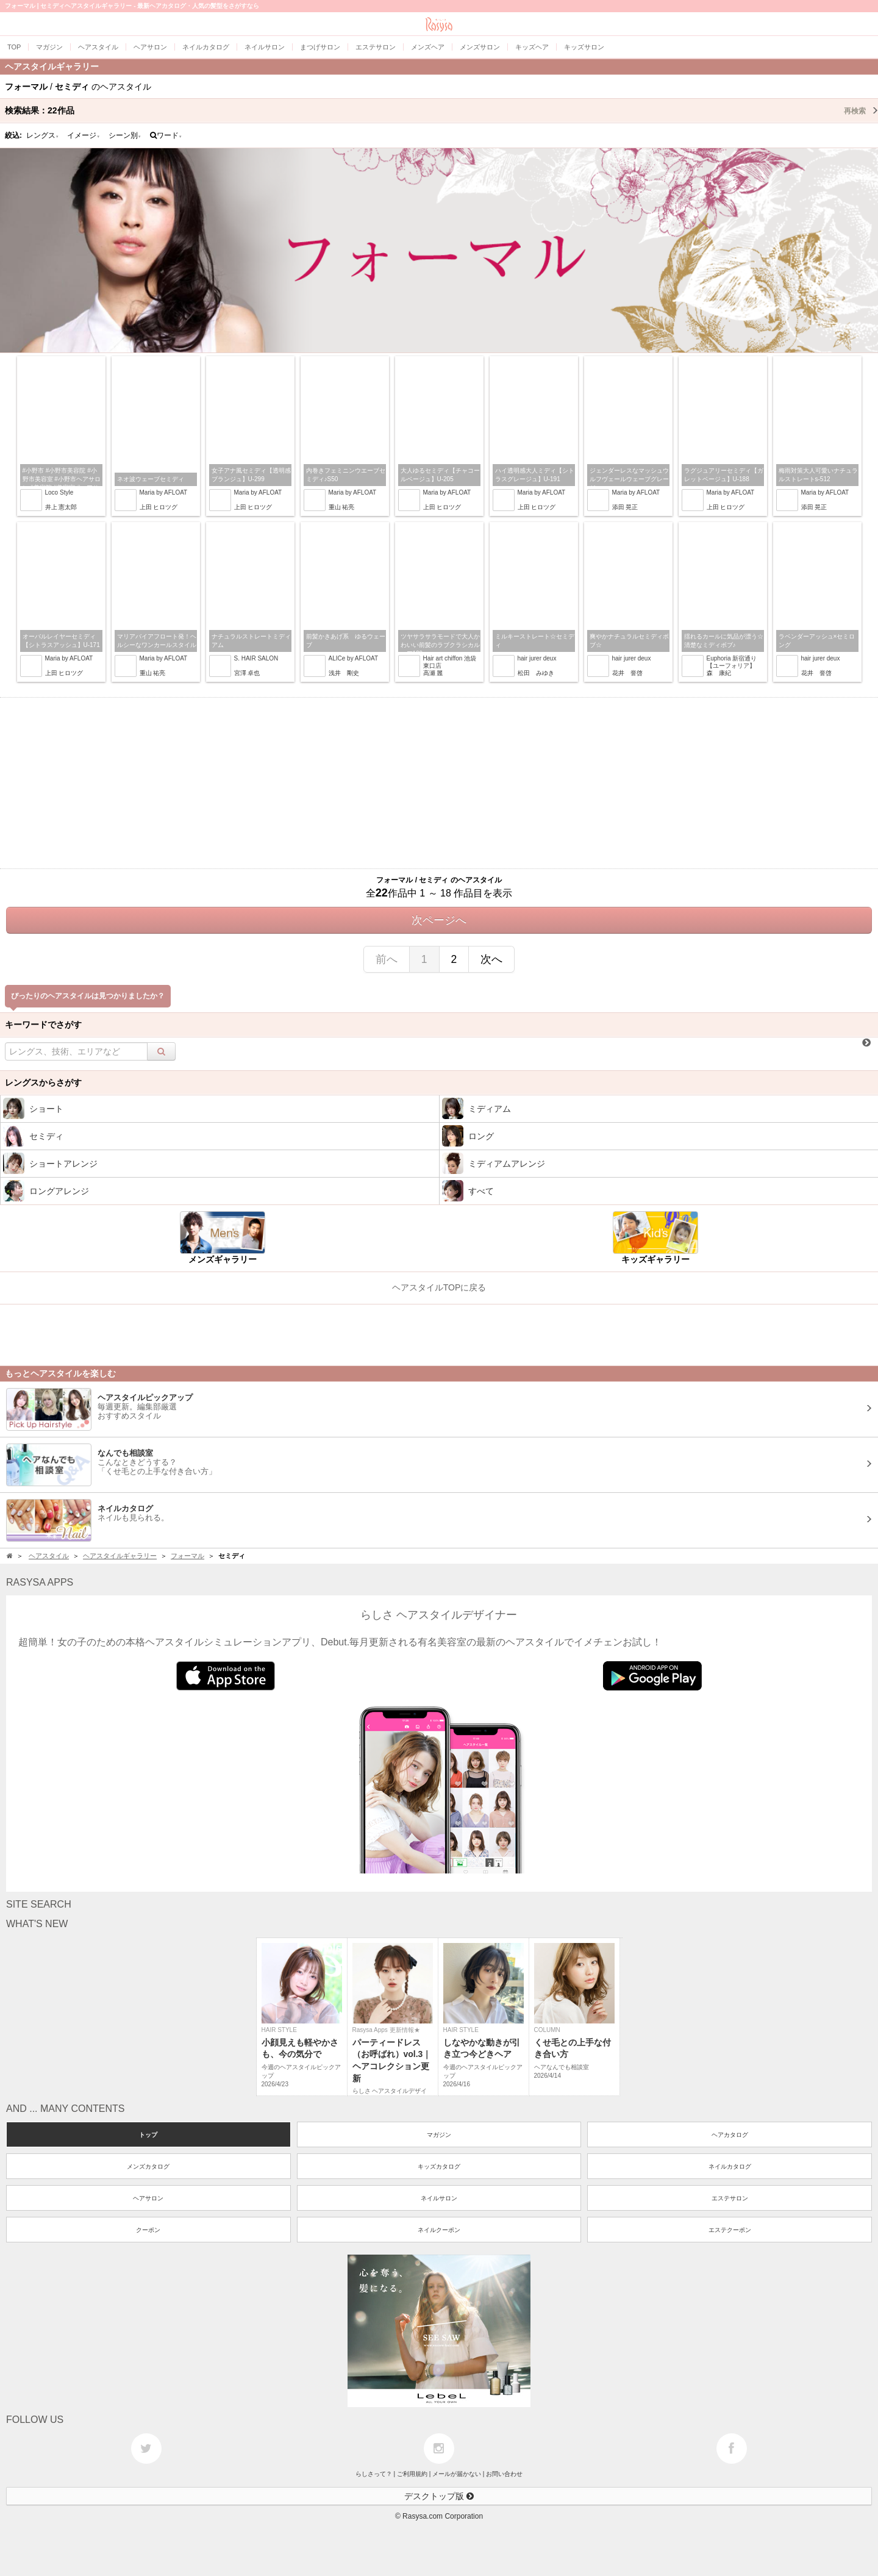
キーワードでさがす (43, 1024)
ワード (166, 135)
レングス (42, 135)
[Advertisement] (439, 783)
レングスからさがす (43, 1082)
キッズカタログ (439, 2166)
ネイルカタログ (729, 2166)
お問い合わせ (504, 2473)
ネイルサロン (439, 2198)
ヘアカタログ (730, 2134)
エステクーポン (729, 2230)
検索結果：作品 (441, 110)
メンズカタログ (148, 2166)
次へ (491, 959)
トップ (148, 2134)
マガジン (439, 2134)
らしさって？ (373, 2473)
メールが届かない (456, 2473)
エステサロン (730, 2198)
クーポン (148, 2230)
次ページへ (439, 920)
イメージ (83, 135)
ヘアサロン (148, 2198)
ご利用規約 (412, 2473)
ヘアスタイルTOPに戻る (439, 1287)
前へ (387, 959)
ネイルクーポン (439, 2230)
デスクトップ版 (439, 2496)
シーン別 (125, 135)
